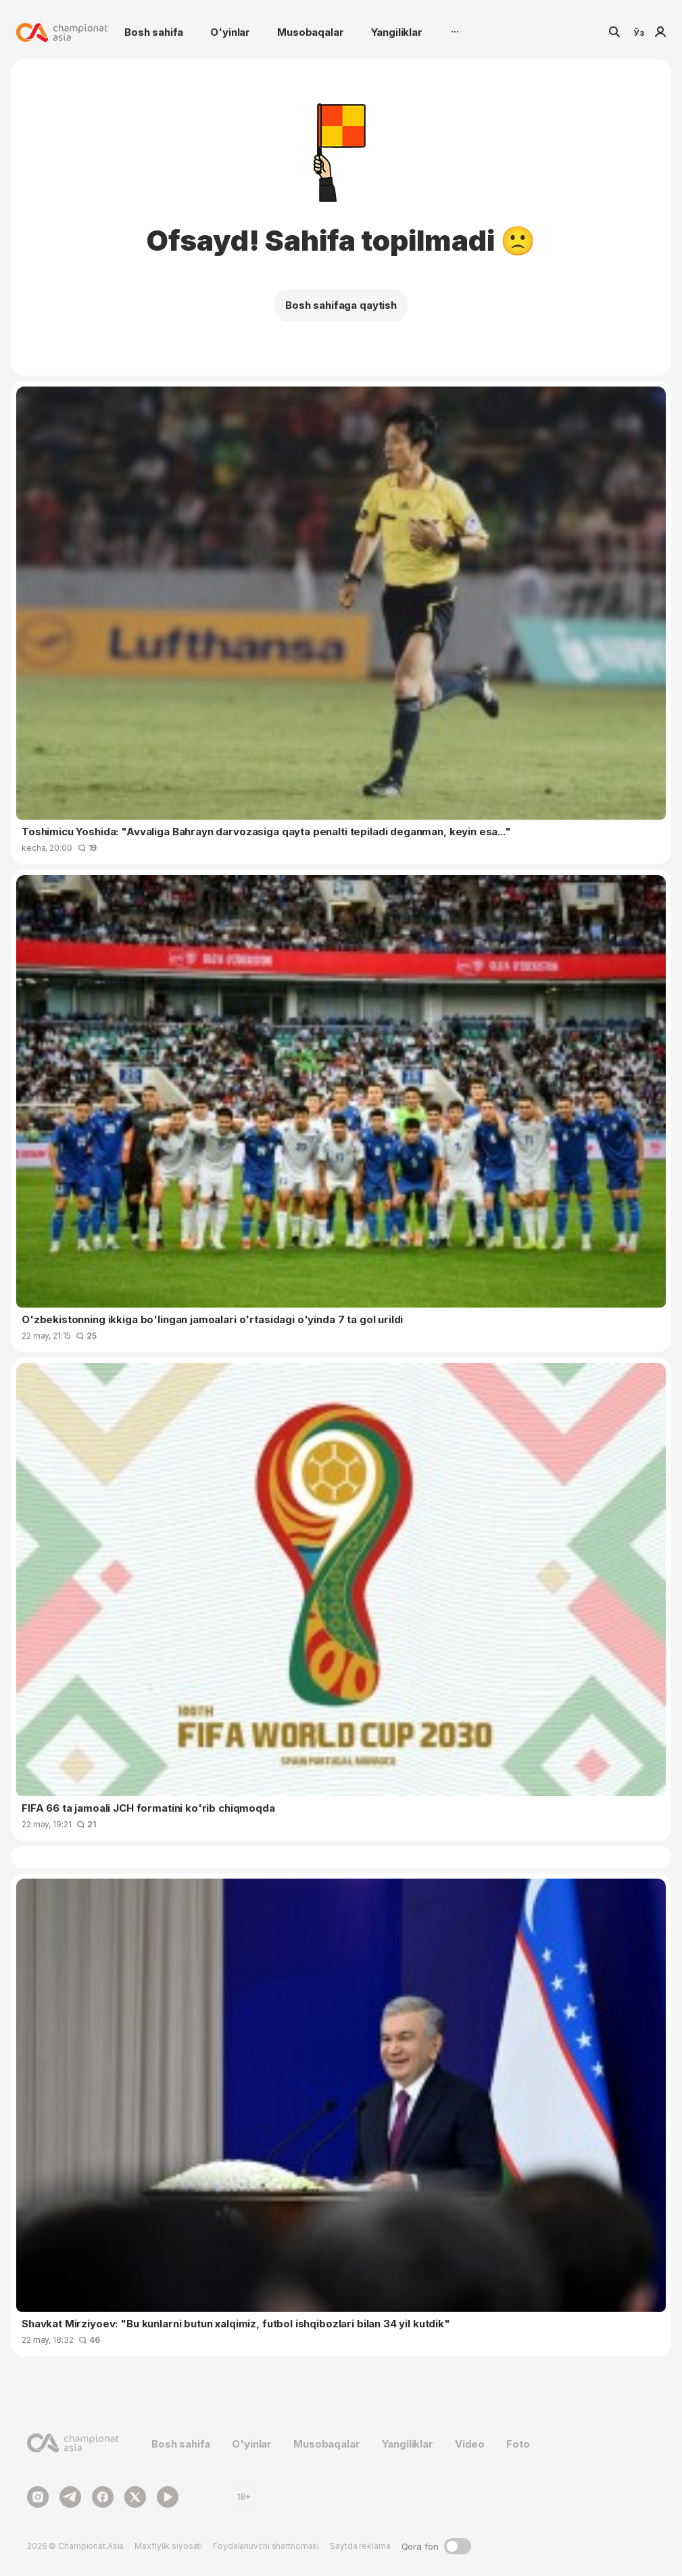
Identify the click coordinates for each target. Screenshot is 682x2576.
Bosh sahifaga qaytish (341, 305)
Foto (517, 2443)
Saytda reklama (360, 2546)
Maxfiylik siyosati (168, 2546)
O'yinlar (230, 32)
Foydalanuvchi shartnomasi (266, 2546)
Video (470, 2443)
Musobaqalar (310, 32)
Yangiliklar (396, 32)
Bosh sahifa (153, 32)
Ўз (638, 32)
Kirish (660, 32)
